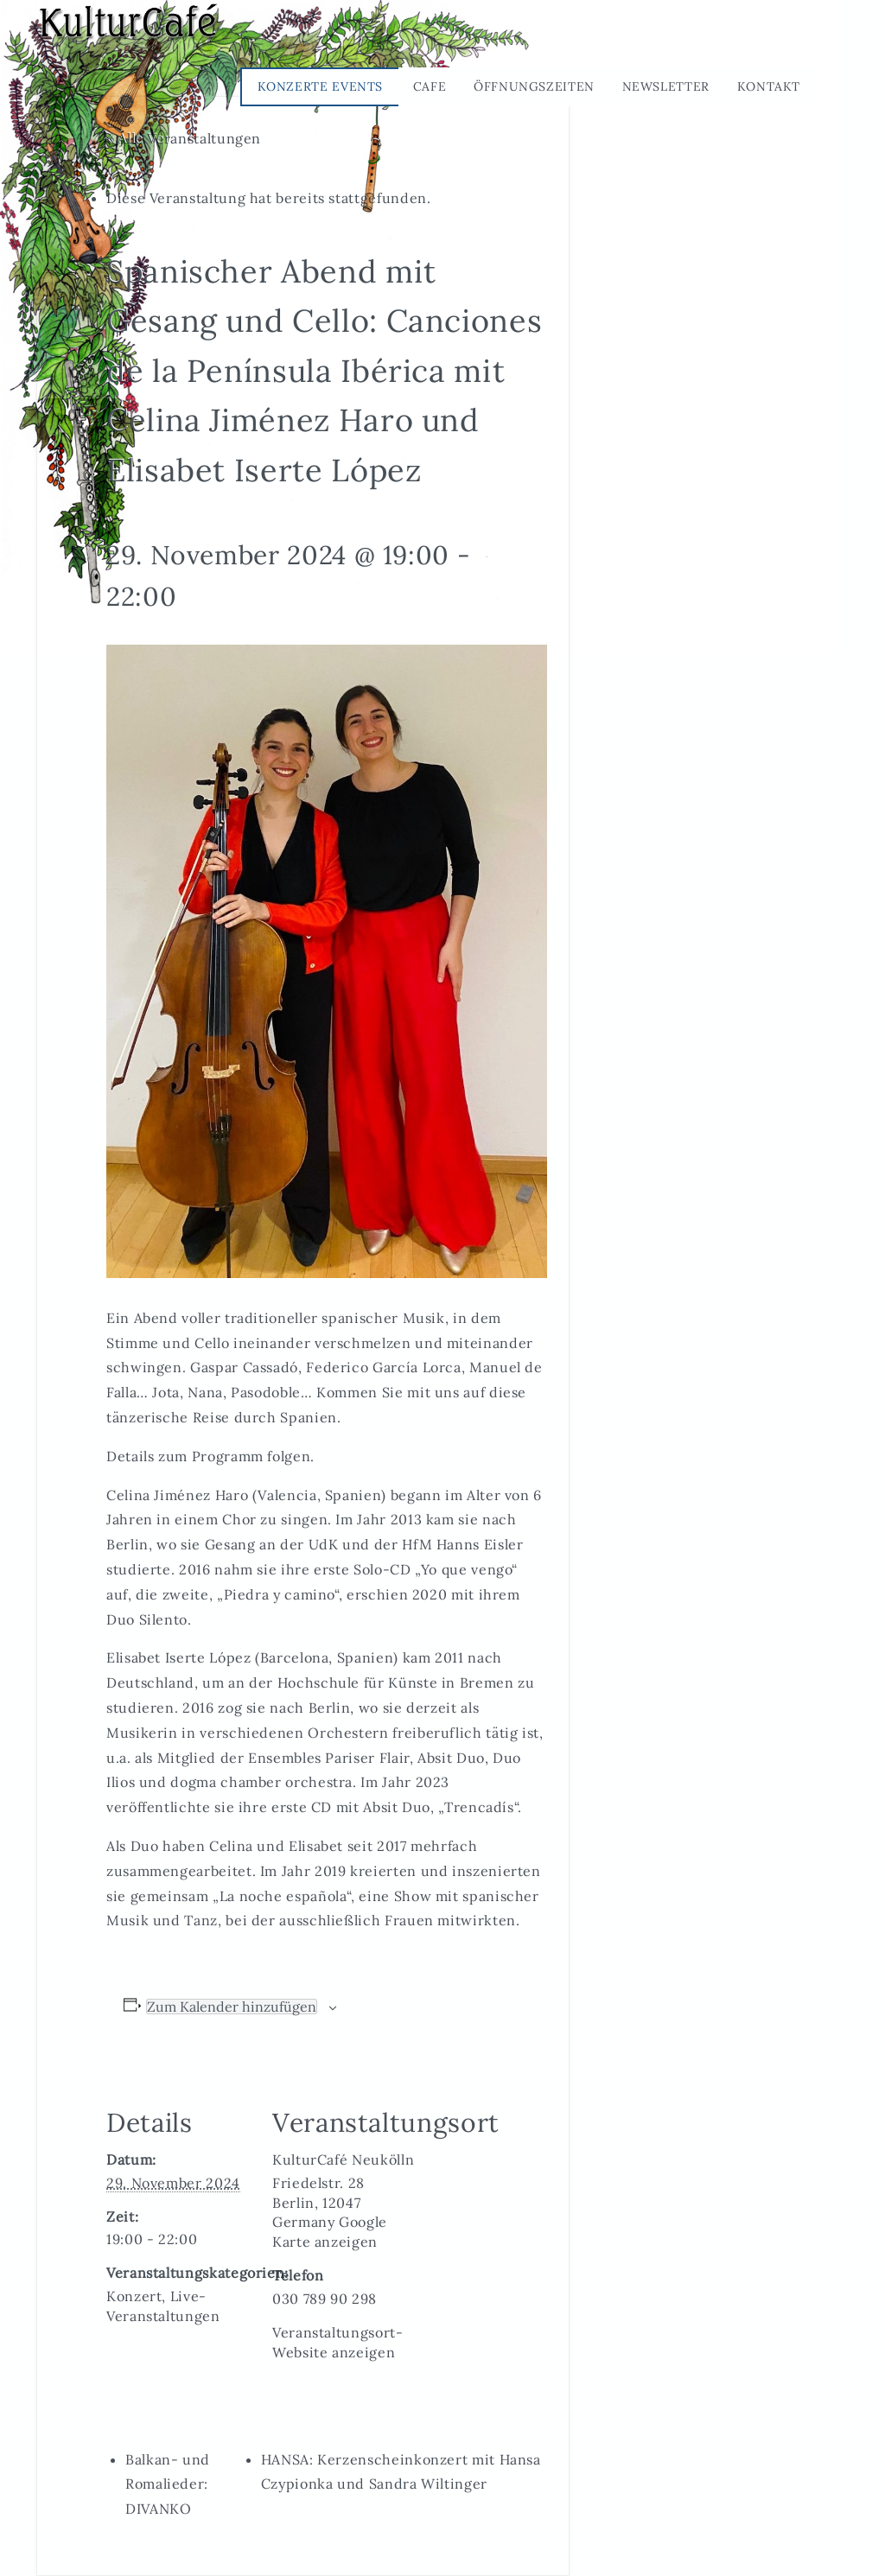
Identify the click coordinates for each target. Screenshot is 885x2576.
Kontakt (768, 86)
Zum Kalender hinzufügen (231, 2006)
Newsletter (666, 86)
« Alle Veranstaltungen (183, 138)
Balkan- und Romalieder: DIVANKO (167, 2484)
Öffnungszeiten (534, 86)
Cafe (430, 86)
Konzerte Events (321, 86)
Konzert (134, 2296)
